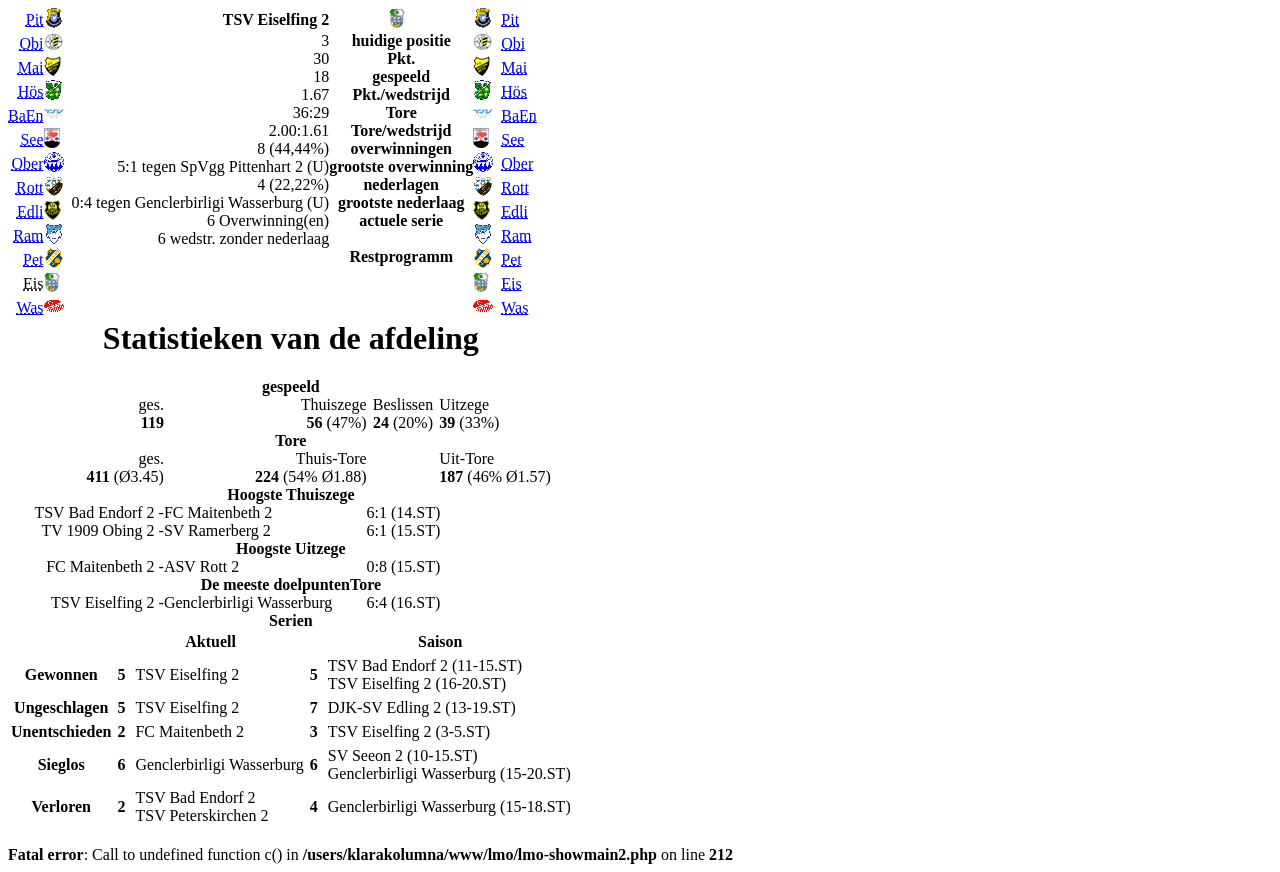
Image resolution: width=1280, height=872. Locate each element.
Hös (31, 91)
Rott (30, 187)
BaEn (26, 115)
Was (29, 307)
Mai (31, 67)
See (31, 139)
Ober (28, 163)
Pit (35, 19)
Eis (511, 283)
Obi (32, 43)
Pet (33, 259)
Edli (30, 211)
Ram (28, 235)
